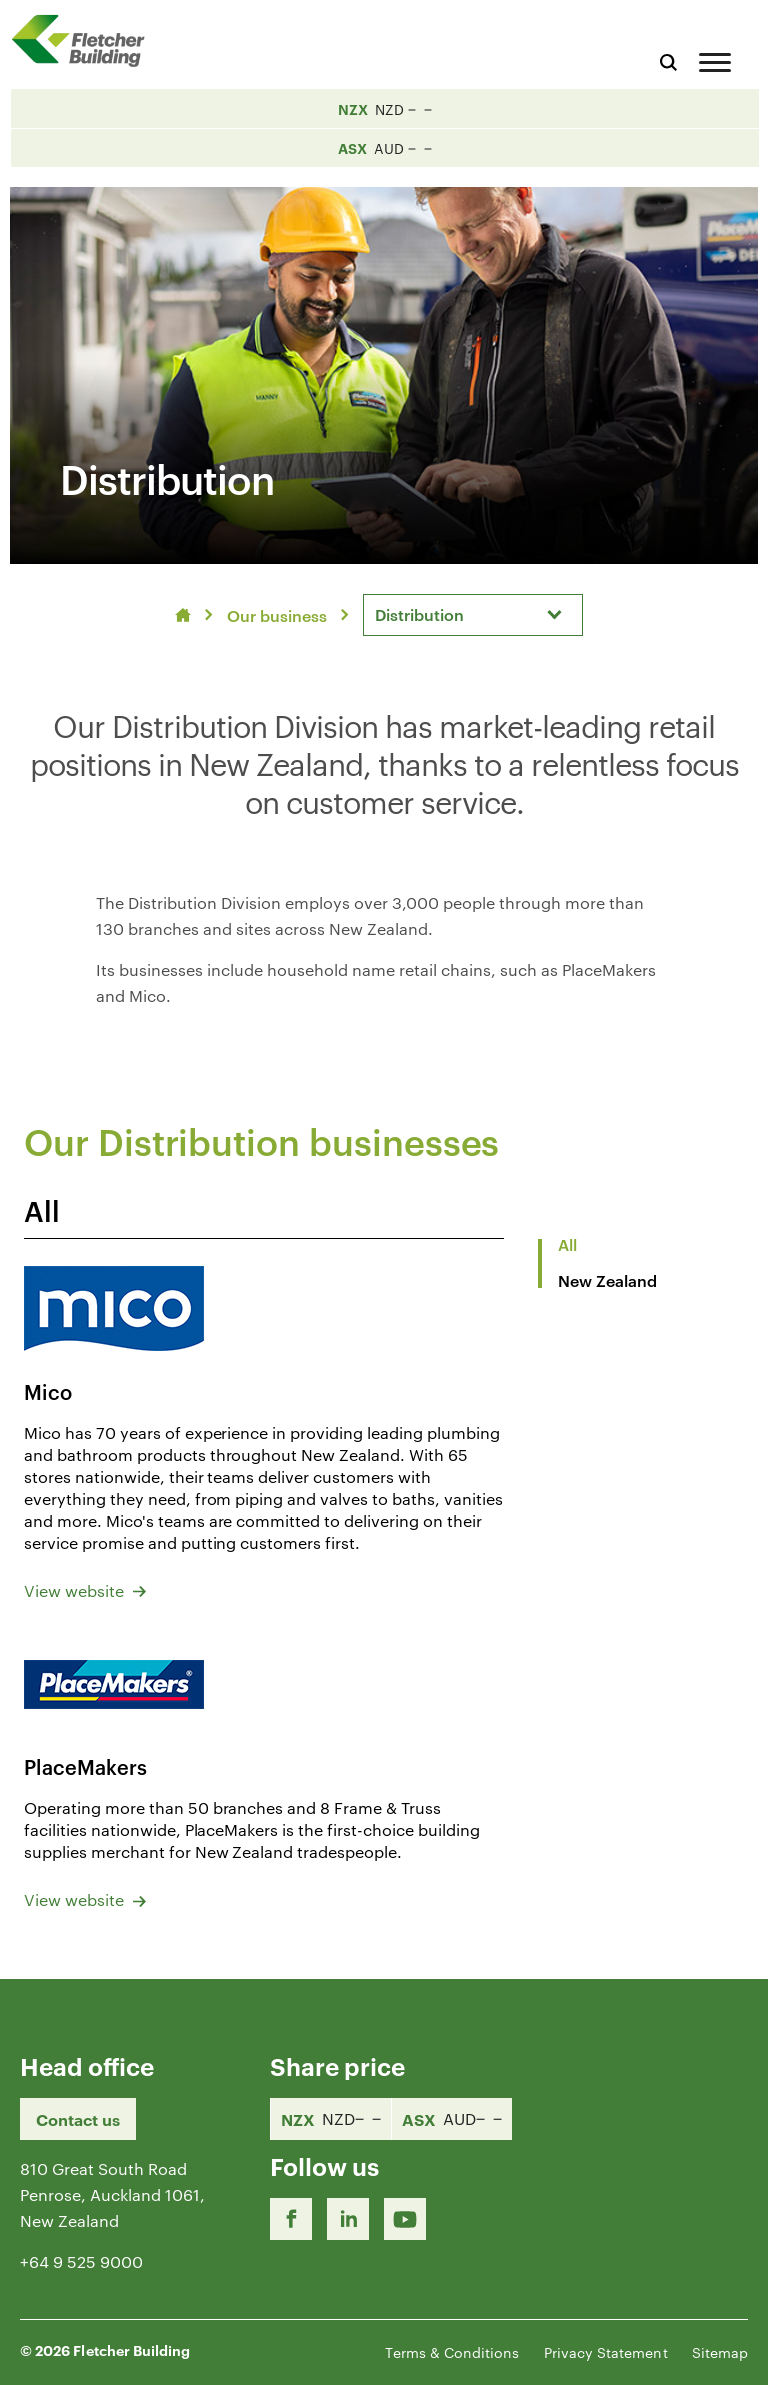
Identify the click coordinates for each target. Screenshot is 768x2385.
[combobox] (473, 615)
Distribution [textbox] (419, 614)
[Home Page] (85, 40)
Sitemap (720, 2352)
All (567, 1244)
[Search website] (668, 59)
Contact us (78, 2119)
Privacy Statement (606, 2352)
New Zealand (607, 1280)
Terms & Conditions (452, 2352)
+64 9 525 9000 (81, 2261)
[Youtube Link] (405, 2219)
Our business (277, 615)
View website (85, 1590)
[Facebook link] (291, 2219)
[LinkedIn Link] (348, 2219)
